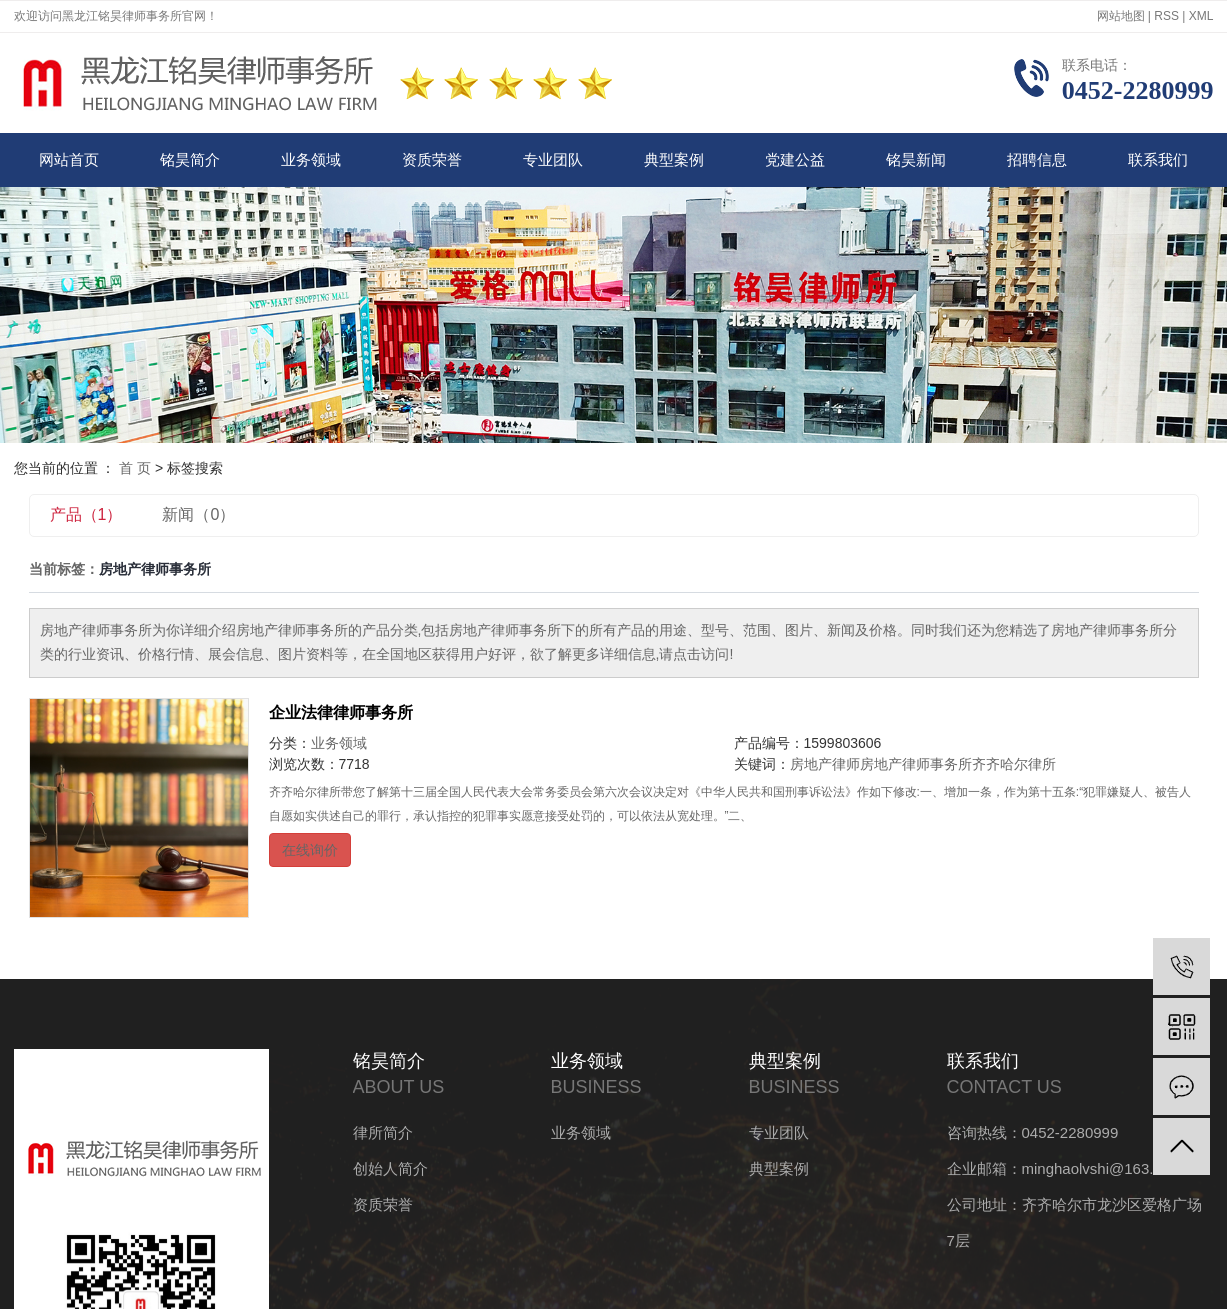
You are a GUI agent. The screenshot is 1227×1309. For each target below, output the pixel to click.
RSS (1166, 16)
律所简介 (383, 1132)
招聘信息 (1037, 159)
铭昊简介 (190, 159)
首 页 (135, 468)
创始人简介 (390, 1168)
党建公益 (795, 159)
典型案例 (674, 159)
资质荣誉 (432, 159)
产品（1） (86, 514)
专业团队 (553, 159)
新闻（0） (198, 514)
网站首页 (69, 159)
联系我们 (1158, 159)
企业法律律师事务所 (341, 712)
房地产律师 (825, 764)
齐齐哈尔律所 (1014, 764)
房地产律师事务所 (916, 764)
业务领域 (311, 159)
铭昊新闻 (916, 159)
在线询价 (310, 850)
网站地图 (1121, 16)
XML (1201, 16)
